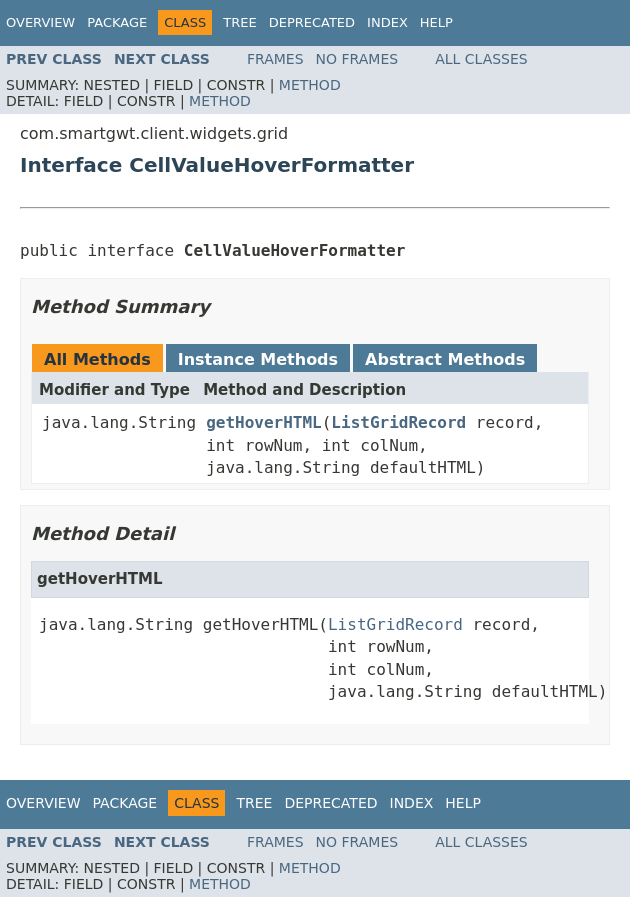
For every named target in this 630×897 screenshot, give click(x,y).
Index (387, 22)
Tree (239, 22)
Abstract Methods (445, 359)
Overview (40, 22)
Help (436, 22)
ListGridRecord (398, 422)
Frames (275, 59)
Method (310, 85)
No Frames (357, 59)
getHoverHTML (264, 422)
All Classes (481, 59)
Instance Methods (258, 359)
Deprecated (312, 22)
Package (117, 22)
